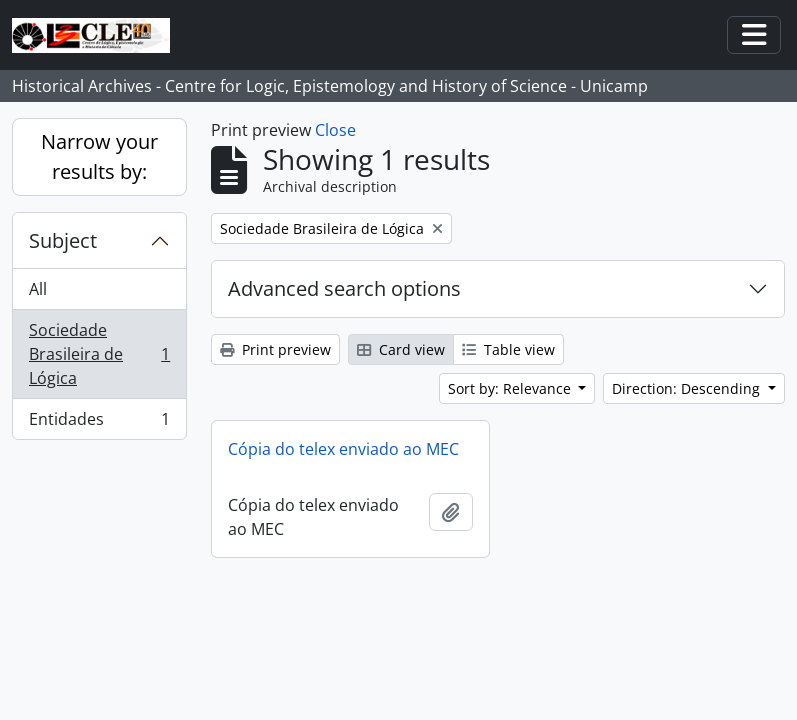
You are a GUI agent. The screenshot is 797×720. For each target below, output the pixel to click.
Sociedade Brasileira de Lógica (99, 354)
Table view (508, 349)
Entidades (99, 423)
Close (335, 130)
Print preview (275, 349)
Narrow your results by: (99, 156)
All (38, 289)
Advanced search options (344, 288)
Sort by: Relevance (511, 388)
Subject (63, 240)
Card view (401, 349)
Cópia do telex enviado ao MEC (343, 449)
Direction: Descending (688, 388)
